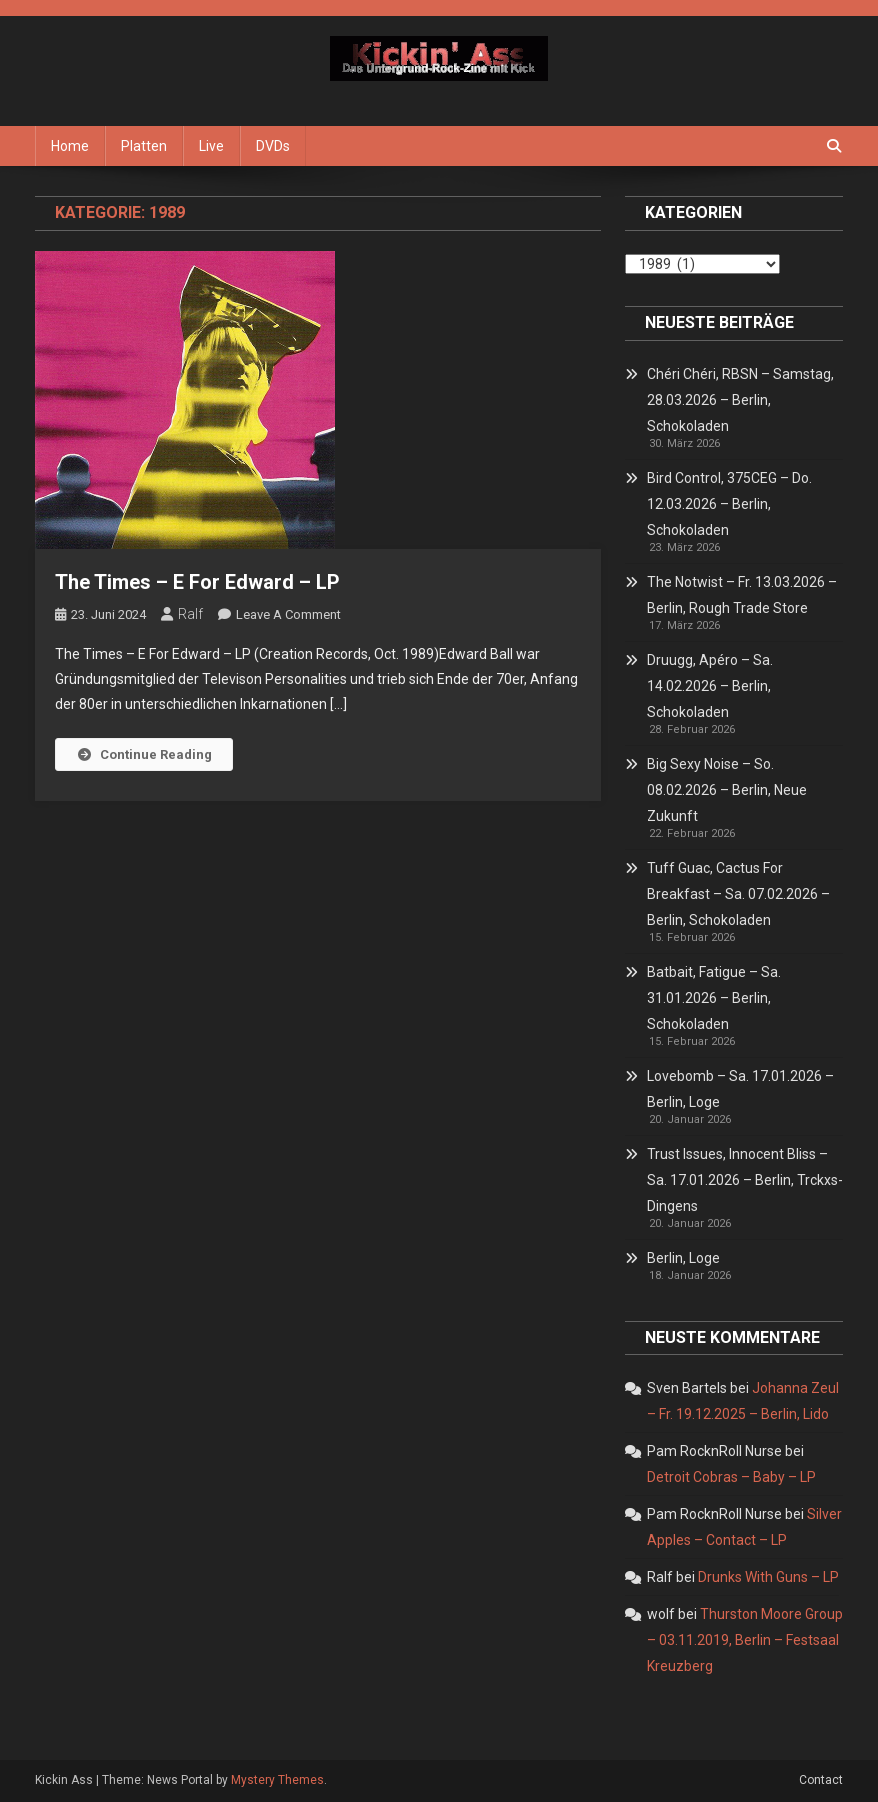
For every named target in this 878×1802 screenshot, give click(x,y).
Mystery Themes (277, 1780)
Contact (821, 1780)
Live (211, 146)
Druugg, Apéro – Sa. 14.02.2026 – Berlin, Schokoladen (710, 686)
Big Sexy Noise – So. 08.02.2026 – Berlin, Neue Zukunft (727, 790)
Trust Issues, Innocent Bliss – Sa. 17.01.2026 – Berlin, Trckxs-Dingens (745, 1180)
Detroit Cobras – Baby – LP (731, 1477)
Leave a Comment (288, 614)
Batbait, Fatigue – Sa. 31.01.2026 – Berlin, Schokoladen (714, 998)
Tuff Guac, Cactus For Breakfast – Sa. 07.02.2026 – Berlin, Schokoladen (738, 894)
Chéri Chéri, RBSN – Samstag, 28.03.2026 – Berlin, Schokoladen (740, 400)
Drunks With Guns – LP (768, 1577)
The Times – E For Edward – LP (197, 582)
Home (70, 146)
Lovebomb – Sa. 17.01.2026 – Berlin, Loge (740, 1089)
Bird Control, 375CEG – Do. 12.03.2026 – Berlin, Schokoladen (729, 504)
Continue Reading (144, 754)
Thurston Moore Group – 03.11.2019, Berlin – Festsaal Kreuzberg (745, 1640)
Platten (144, 146)
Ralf (190, 614)
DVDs (273, 146)
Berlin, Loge (683, 1258)
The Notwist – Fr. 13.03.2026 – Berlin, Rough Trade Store (742, 595)
